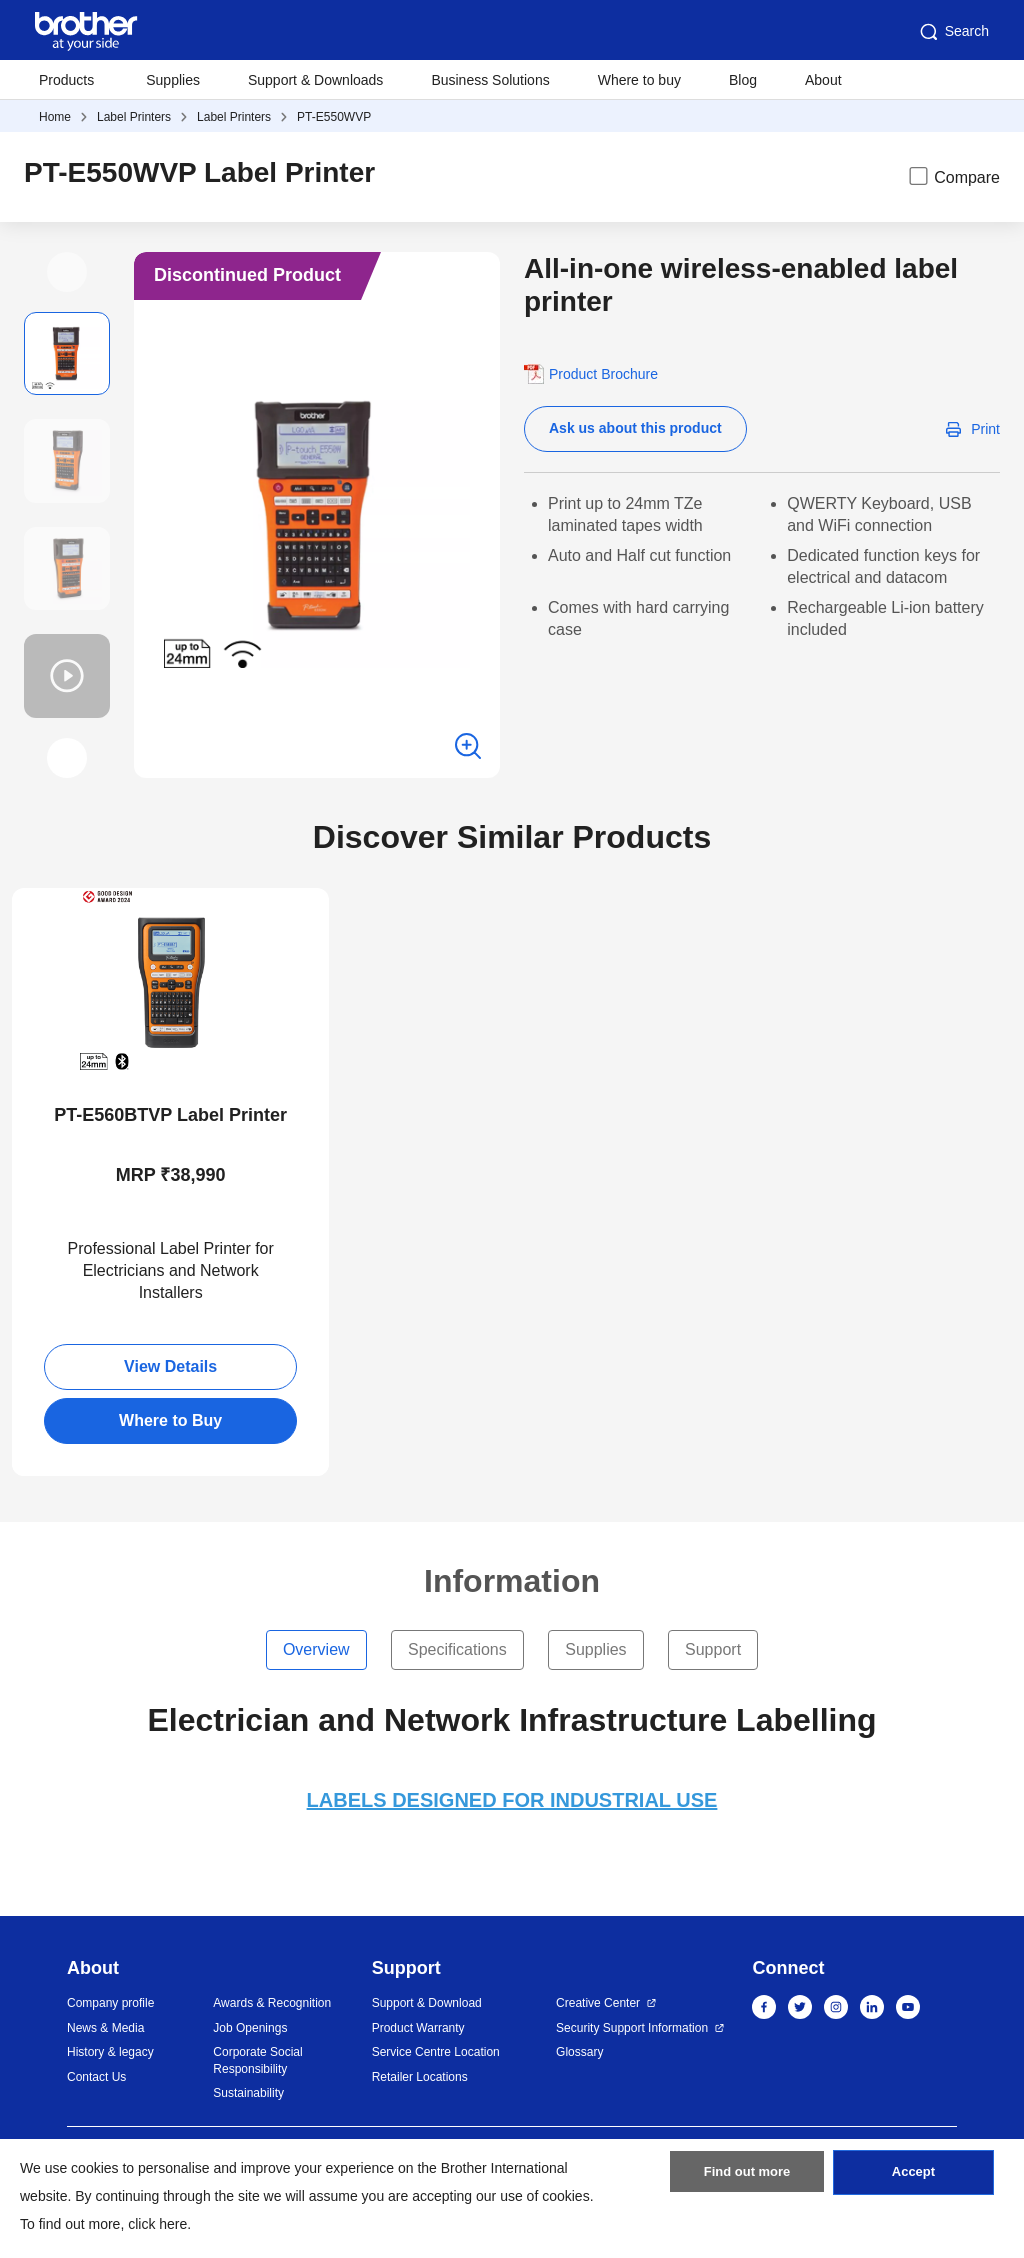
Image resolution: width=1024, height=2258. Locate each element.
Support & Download (427, 2003)
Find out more (747, 2181)
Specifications (457, 1649)
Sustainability (248, 2093)
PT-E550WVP (334, 117)
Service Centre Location (436, 2052)
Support (713, 1649)
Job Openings (250, 2028)
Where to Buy (170, 1420)
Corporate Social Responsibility (257, 2060)
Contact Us (96, 2077)
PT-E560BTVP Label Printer (170, 1115)
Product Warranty (418, 2028)
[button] (67, 272)
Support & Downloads (315, 80)
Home (55, 117)
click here (157, 2224)
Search (953, 32)
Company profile (110, 2003)
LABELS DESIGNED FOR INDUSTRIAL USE (512, 1800)
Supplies (173, 80)
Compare (953, 176)
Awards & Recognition (272, 2003)
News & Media (105, 2028)
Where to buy (639, 80)
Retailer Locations (420, 2077)
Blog (743, 80)
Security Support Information (632, 2028)
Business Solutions (490, 80)
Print (985, 429)
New (43, 906)
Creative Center (598, 2003)
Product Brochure (603, 374)
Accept (913, 2181)
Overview (316, 1649)
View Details (170, 1366)
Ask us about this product (635, 428)
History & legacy (110, 2052)
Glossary (579, 2052)
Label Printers (134, 117)
